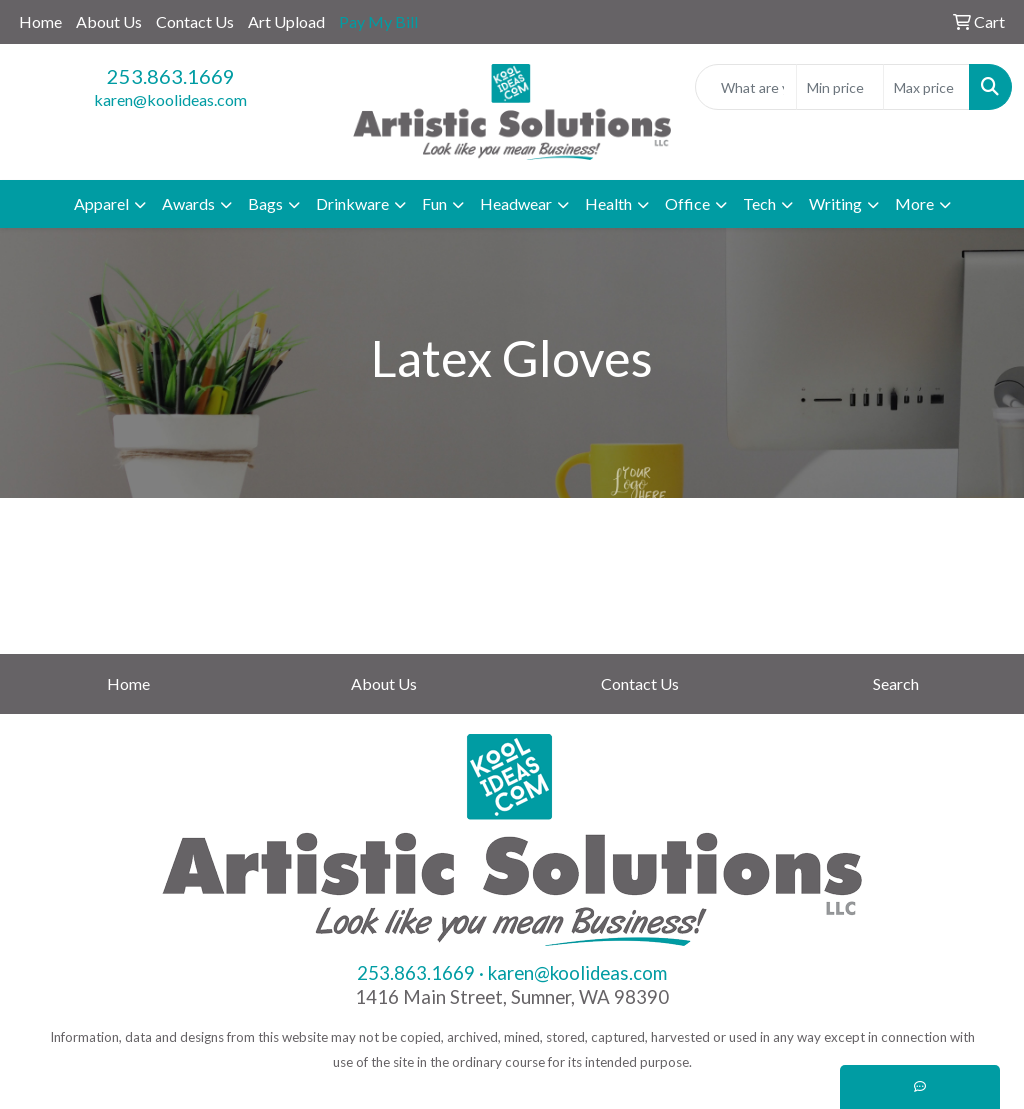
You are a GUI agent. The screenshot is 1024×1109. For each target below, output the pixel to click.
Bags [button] (265, 203)
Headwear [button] (516, 203)
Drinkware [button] (352, 203)
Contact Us (195, 21)
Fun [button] (434, 203)
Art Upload (286, 21)
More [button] (914, 203)
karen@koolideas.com (170, 99)
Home (40, 21)
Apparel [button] (101, 203)
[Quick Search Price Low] (839, 87)
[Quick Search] (746, 87)
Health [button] (608, 203)
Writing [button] (835, 203)
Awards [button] (188, 203)
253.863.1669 (171, 76)
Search (896, 683)
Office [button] (687, 203)
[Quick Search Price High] (926, 87)
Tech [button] (759, 203)
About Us (109, 21)
